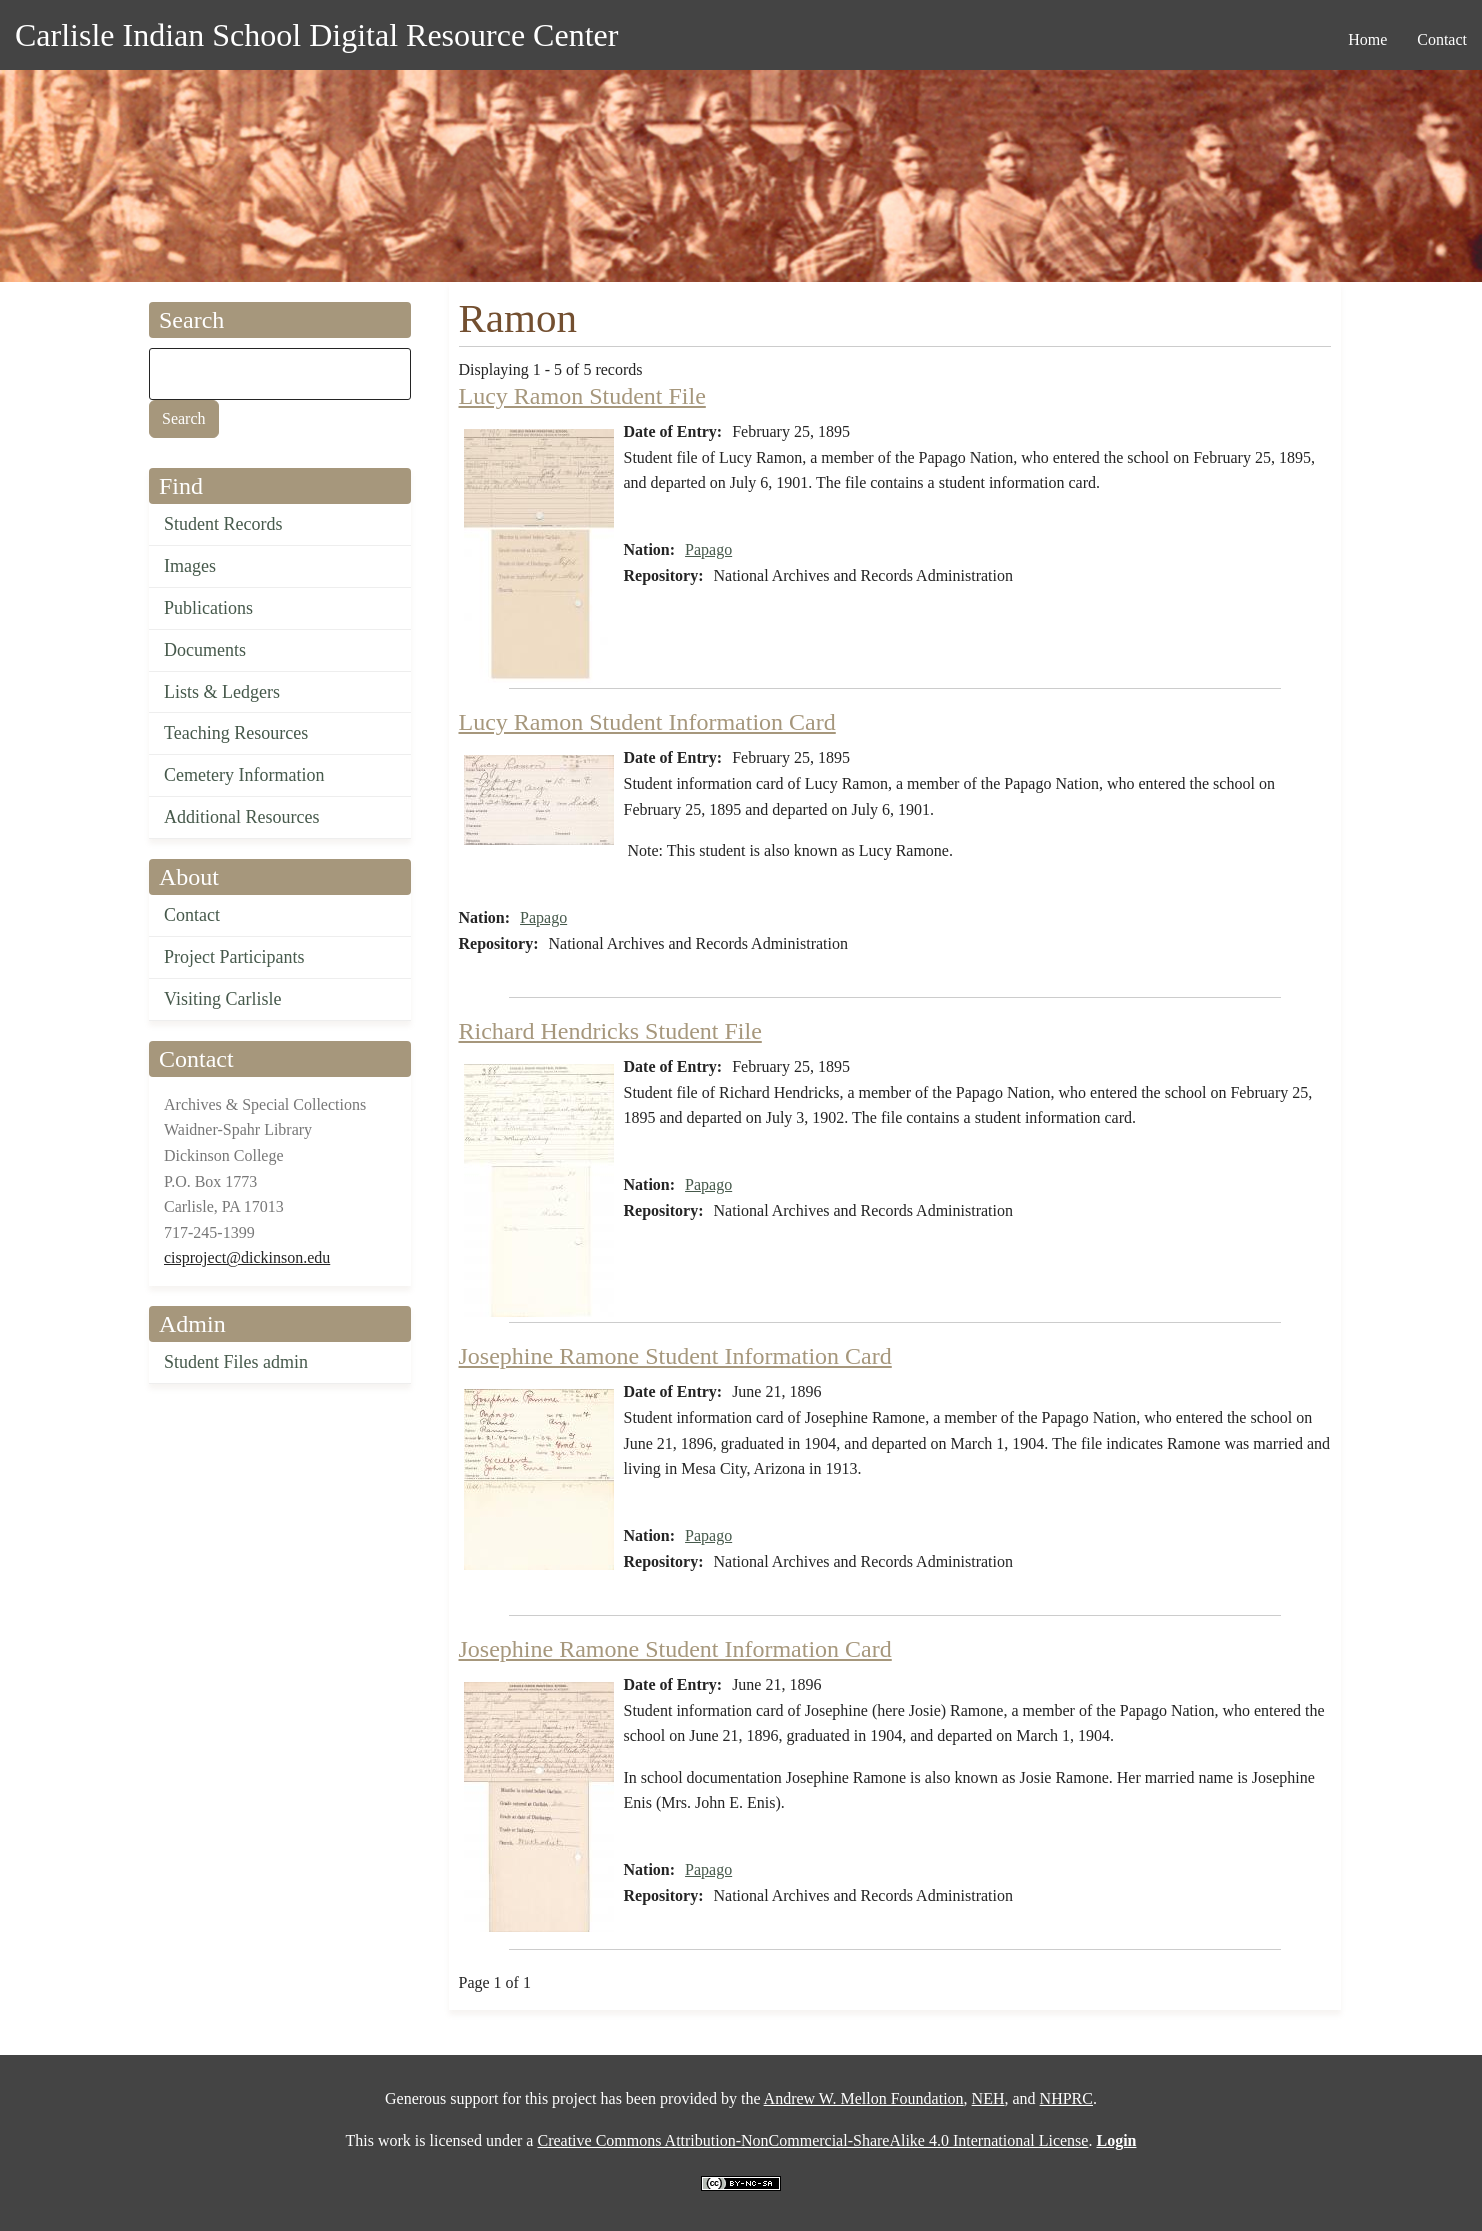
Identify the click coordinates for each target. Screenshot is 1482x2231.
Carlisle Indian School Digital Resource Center (316, 35)
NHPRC (1066, 2098)
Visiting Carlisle (222, 999)
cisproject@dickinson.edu (247, 1257)
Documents (205, 650)
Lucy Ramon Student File (582, 396)
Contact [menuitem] (1442, 39)
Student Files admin (236, 1362)
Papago (708, 549)
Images (190, 566)
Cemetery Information (244, 775)
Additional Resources (241, 817)
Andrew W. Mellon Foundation (864, 2098)
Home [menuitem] (1367, 39)
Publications (208, 608)
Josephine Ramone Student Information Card (675, 1356)
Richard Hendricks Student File (610, 1031)
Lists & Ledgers (222, 692)
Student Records (223, 524)
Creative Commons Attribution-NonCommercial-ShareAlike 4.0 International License (812, 2140)
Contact (192, 915)
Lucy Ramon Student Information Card (647, 722)
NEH (988, 2098)
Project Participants (234, 957)
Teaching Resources (236, 733)
